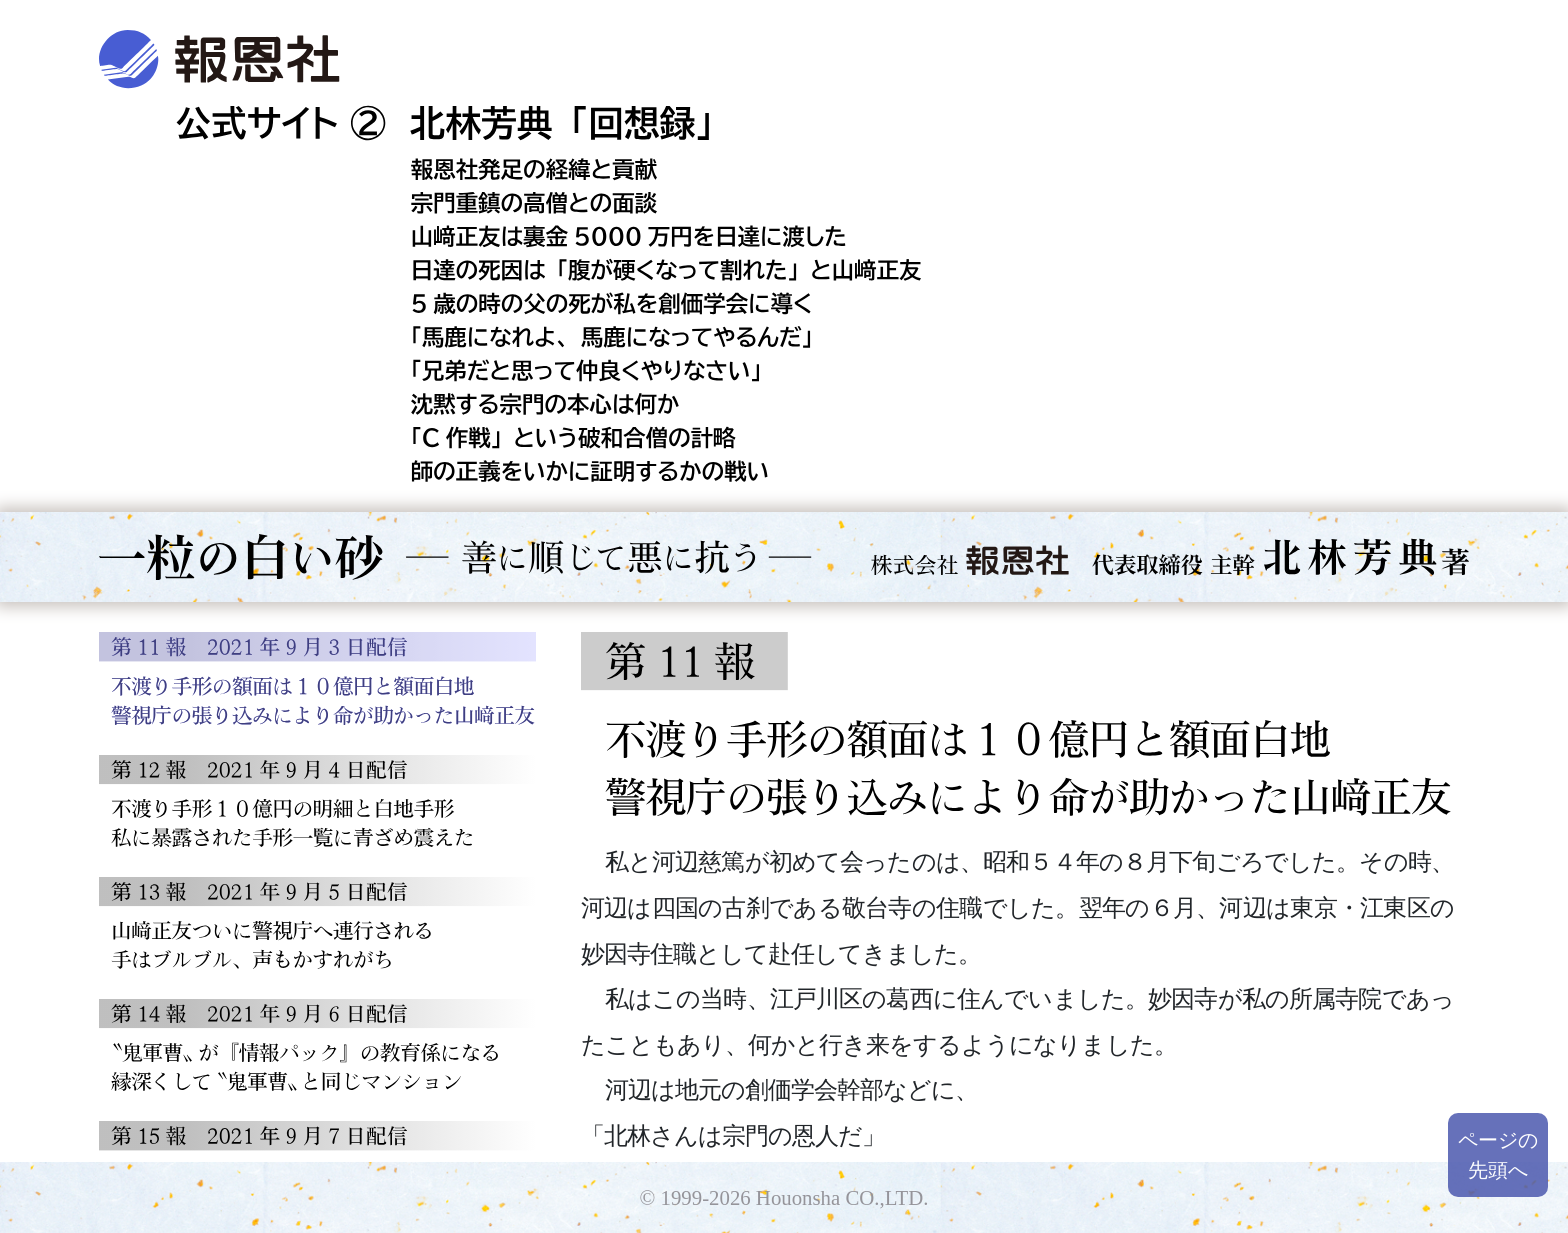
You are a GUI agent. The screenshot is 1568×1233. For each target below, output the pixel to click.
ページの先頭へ (1498, 1155)
